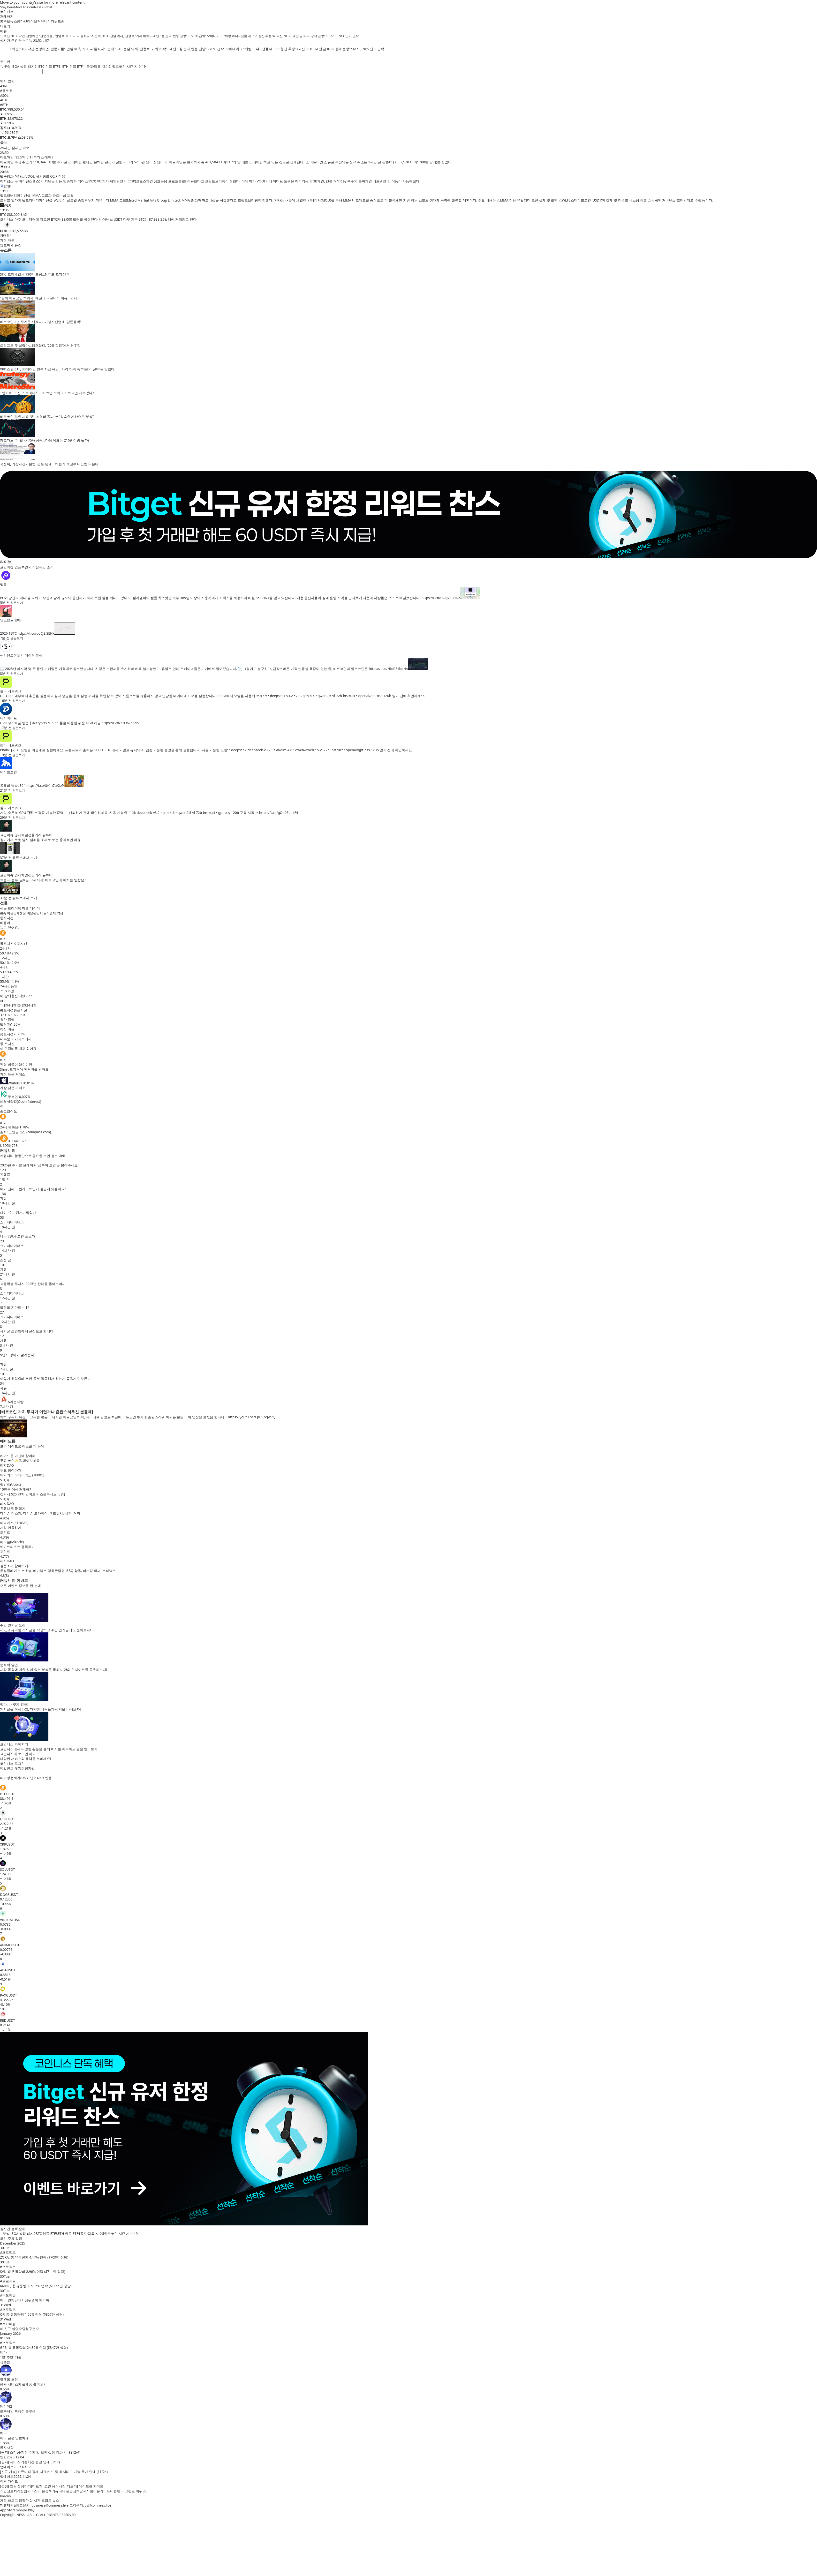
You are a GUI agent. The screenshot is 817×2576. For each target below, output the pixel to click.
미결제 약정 (54, 913)
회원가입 (28, 1768)
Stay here (7, 7)
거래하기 (7, 16)
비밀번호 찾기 (10, 1768)
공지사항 (86, 2491)
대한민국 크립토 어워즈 (128, 2491)
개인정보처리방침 (13, 2491)
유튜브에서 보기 (24, 857)
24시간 (31, 1005)
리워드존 (57, 21)
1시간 (4, 1005)
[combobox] (7, 227)
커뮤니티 (44, 21)
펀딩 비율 (39, 913)
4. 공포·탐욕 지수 (95, 66)
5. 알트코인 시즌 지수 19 (127, 66)
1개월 (17, 2357)
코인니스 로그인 (12, 1763)
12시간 (21, 1005)
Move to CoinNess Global (33, 7)
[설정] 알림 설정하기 (15, 2486)
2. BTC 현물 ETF (47, 66)
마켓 (23, 21)
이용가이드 (101, 2491)
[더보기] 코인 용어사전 (48, 2486)
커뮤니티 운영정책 (66, 2491)
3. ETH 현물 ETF (71, 66)
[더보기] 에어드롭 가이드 (85, 2486)
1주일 (9, 2357)
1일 (2, 2357)
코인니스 (7, 11)
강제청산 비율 (23, 913)
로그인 (5, 61)
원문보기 (16, 603)
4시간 (12, 1005)
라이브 (32, 21)
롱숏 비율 (6, 913)
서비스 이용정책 (39, 2491)
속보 (6, 21)
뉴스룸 (15, 21)
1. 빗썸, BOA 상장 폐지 (17, 66)
